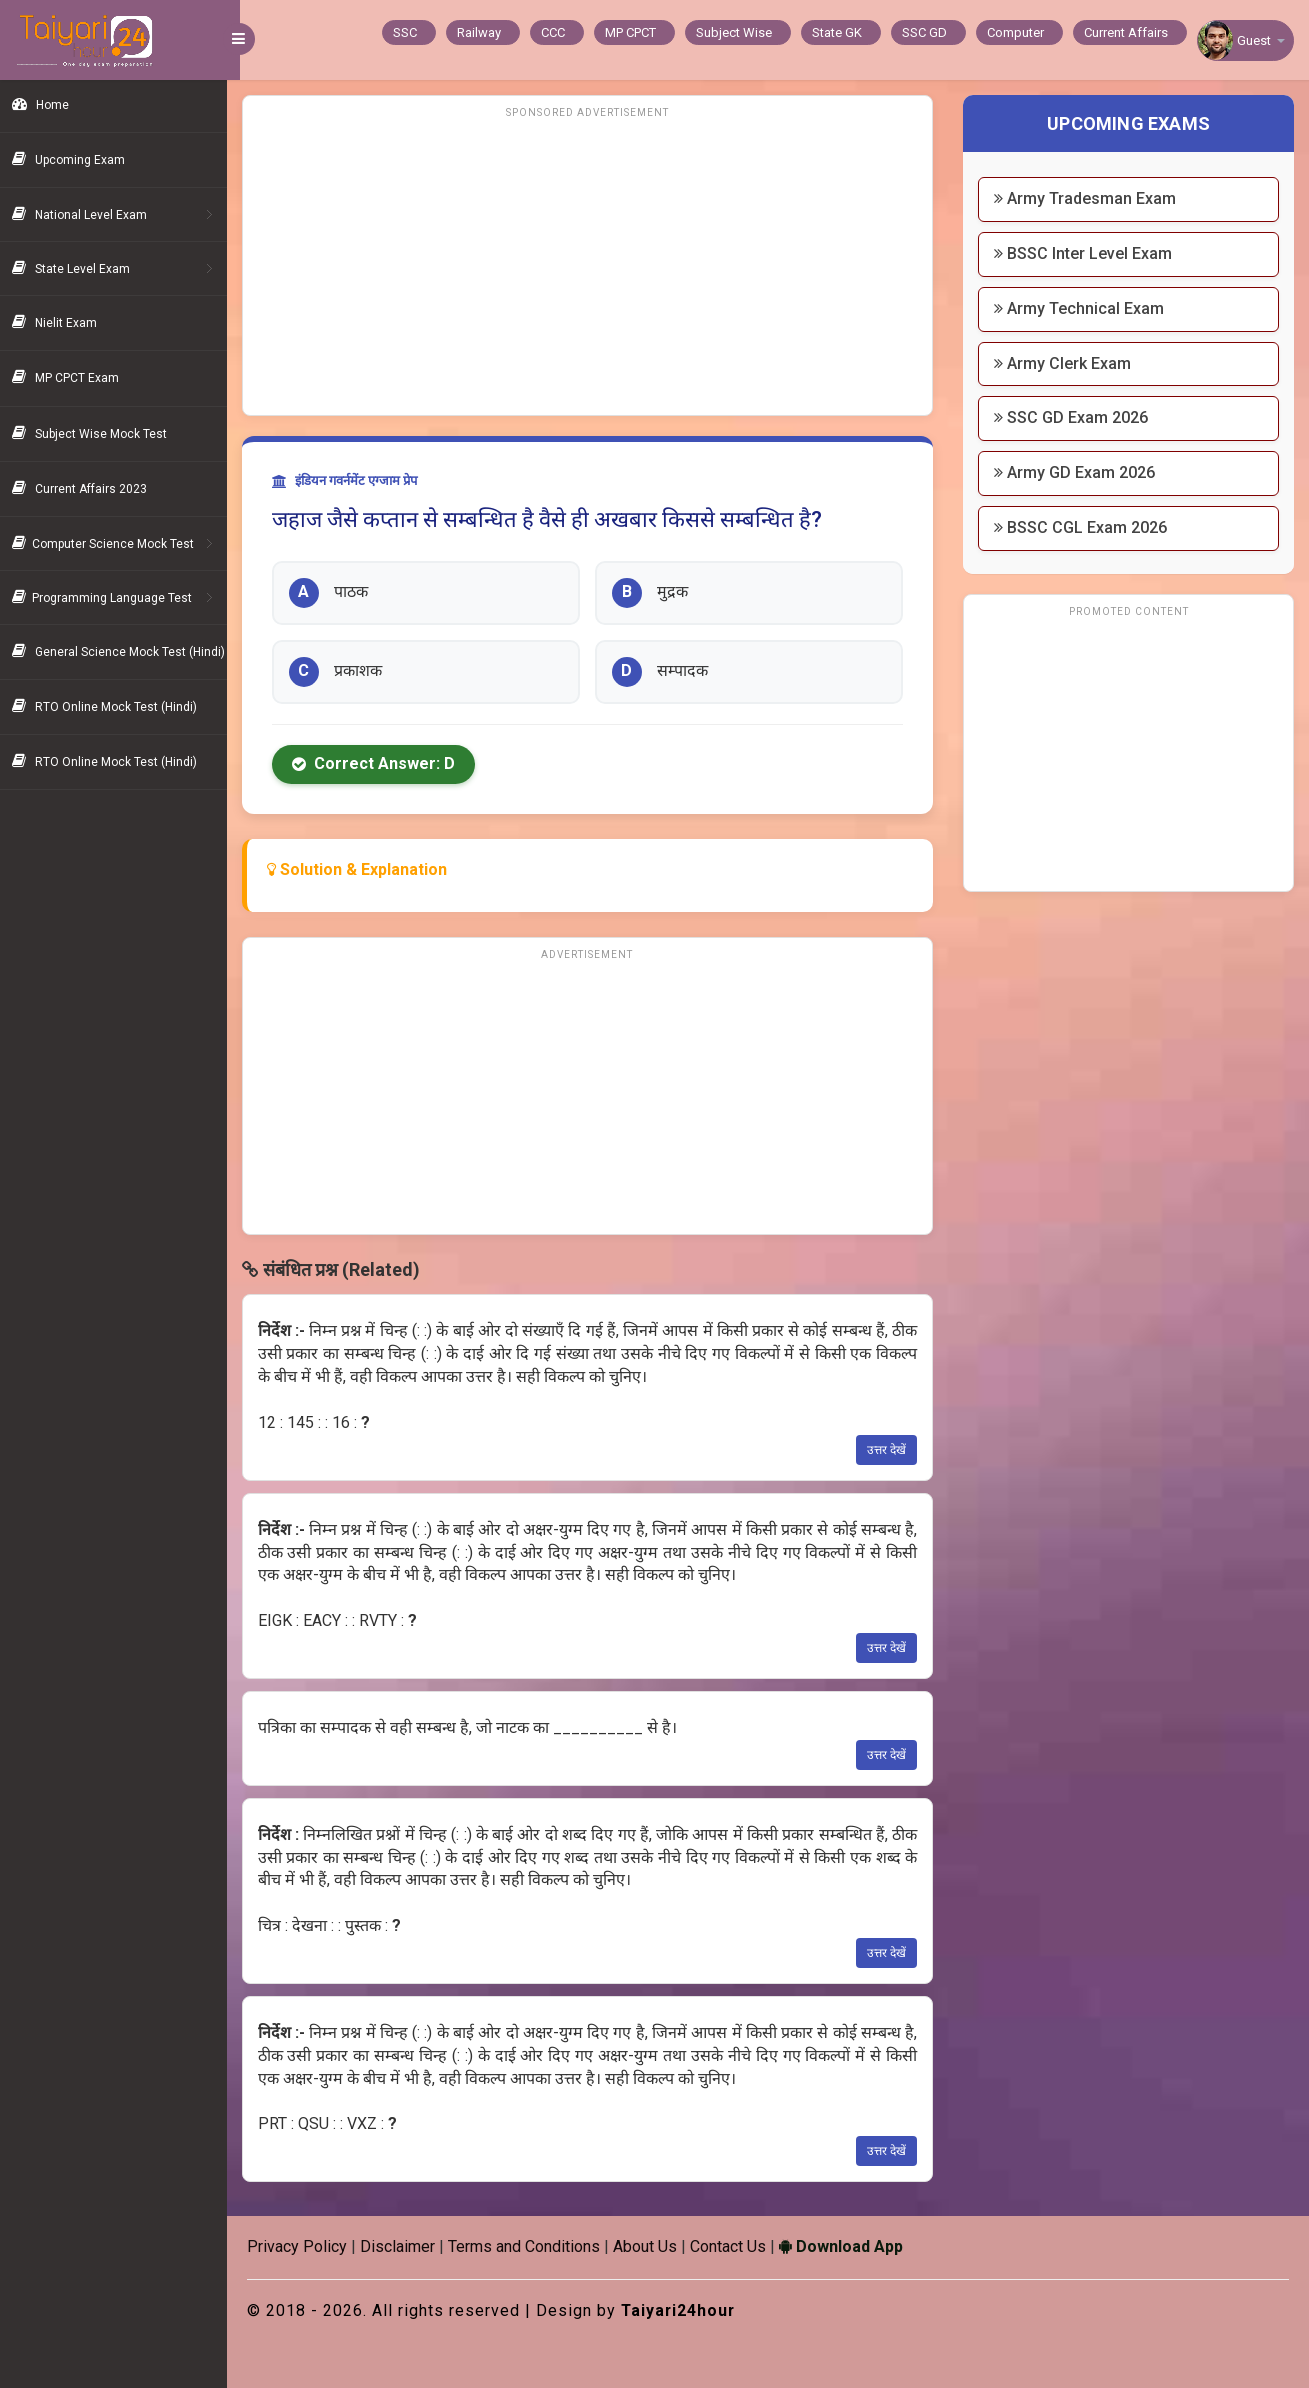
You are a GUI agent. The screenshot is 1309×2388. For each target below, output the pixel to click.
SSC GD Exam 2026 (1076, 417)
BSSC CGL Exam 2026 (1085, 527)
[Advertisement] (596, 265)
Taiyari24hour (692, 2310)
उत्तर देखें (891, 1450)
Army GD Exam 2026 (1079, 472)
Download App (854, 2246)
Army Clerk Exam (1067, 363)
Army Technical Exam (1084, 308)
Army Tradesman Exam (1090, 198)
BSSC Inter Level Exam (1088, 253)
